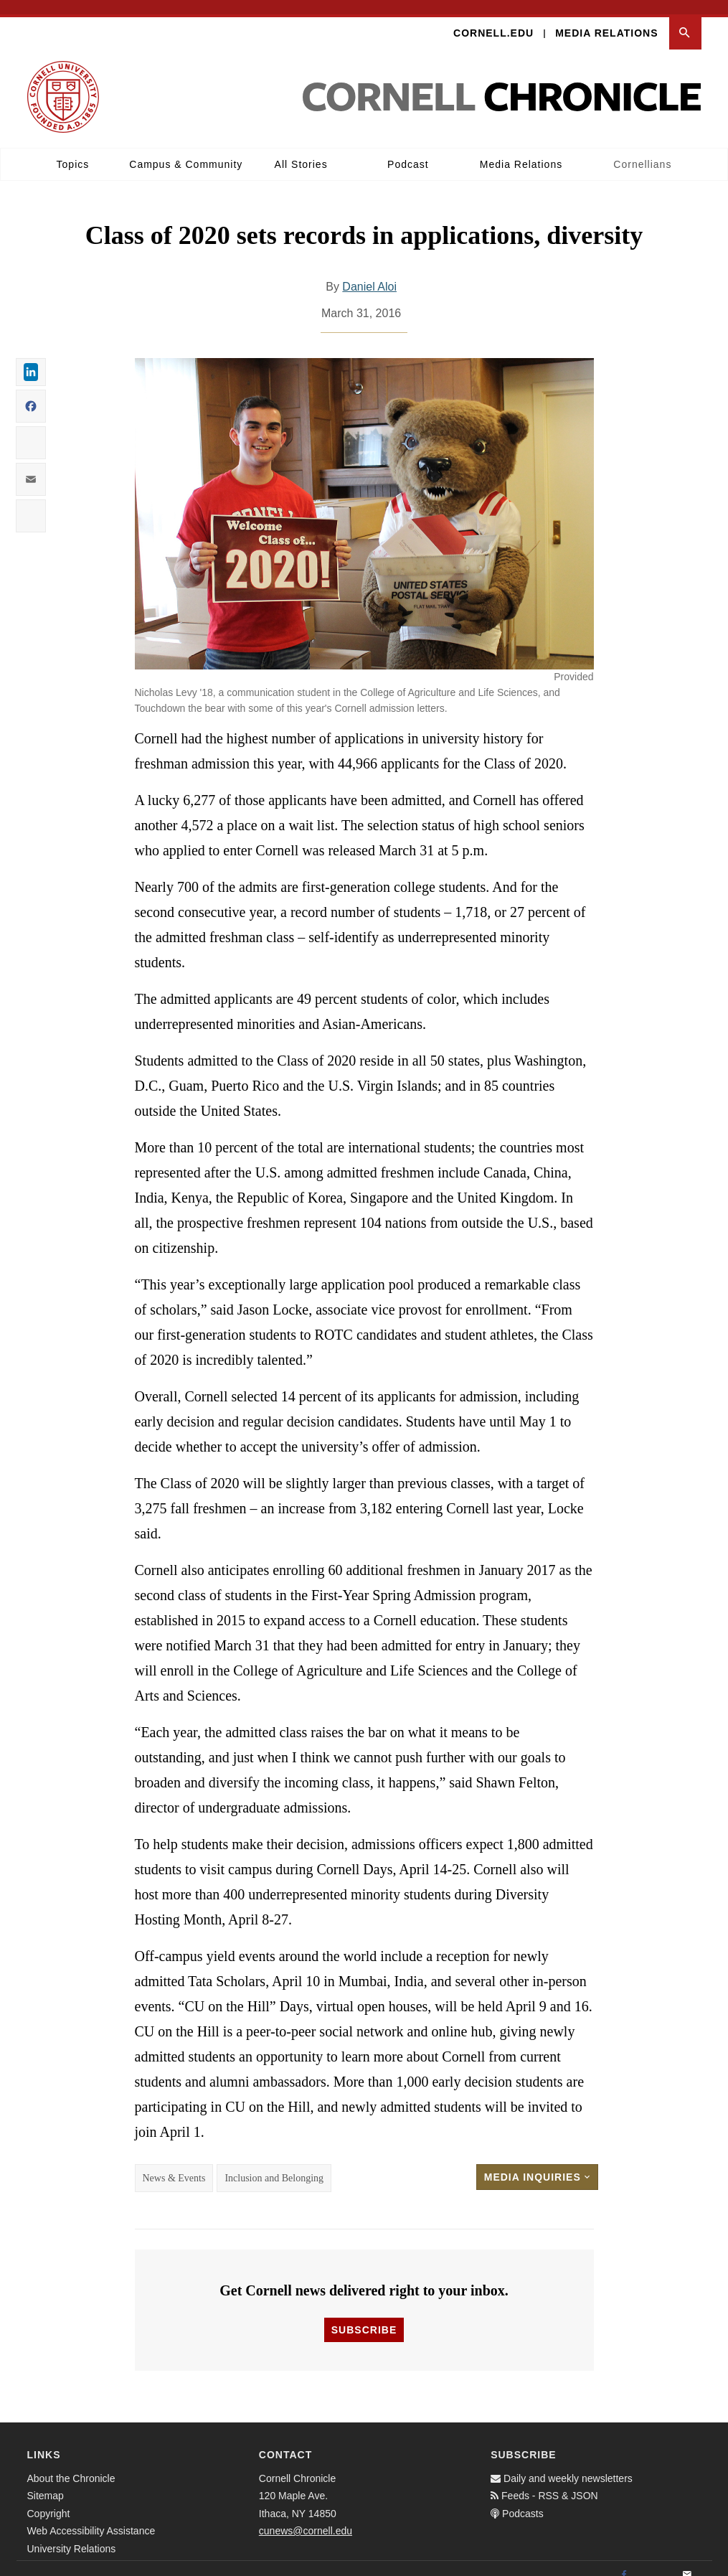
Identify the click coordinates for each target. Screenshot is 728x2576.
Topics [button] (73, 150)
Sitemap (45, 2482)
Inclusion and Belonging (273, 2163)
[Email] (687, 2561)
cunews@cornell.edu (305, 2517)
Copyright (48, 2499)
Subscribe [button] (364, 2315)
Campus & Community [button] (185, 150)
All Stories (301, 150)
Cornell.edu (493, 18)
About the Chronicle (71, 2464)
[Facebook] (624, 2561)
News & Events (174, 2163)
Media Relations (606, 18)
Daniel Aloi (369, 272)
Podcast (408, 150)
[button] (685, 19)
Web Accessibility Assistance (91, 2517)
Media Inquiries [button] (537, 2162)
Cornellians (642, 150)
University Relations (71, 2534)
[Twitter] (655, 2561)
